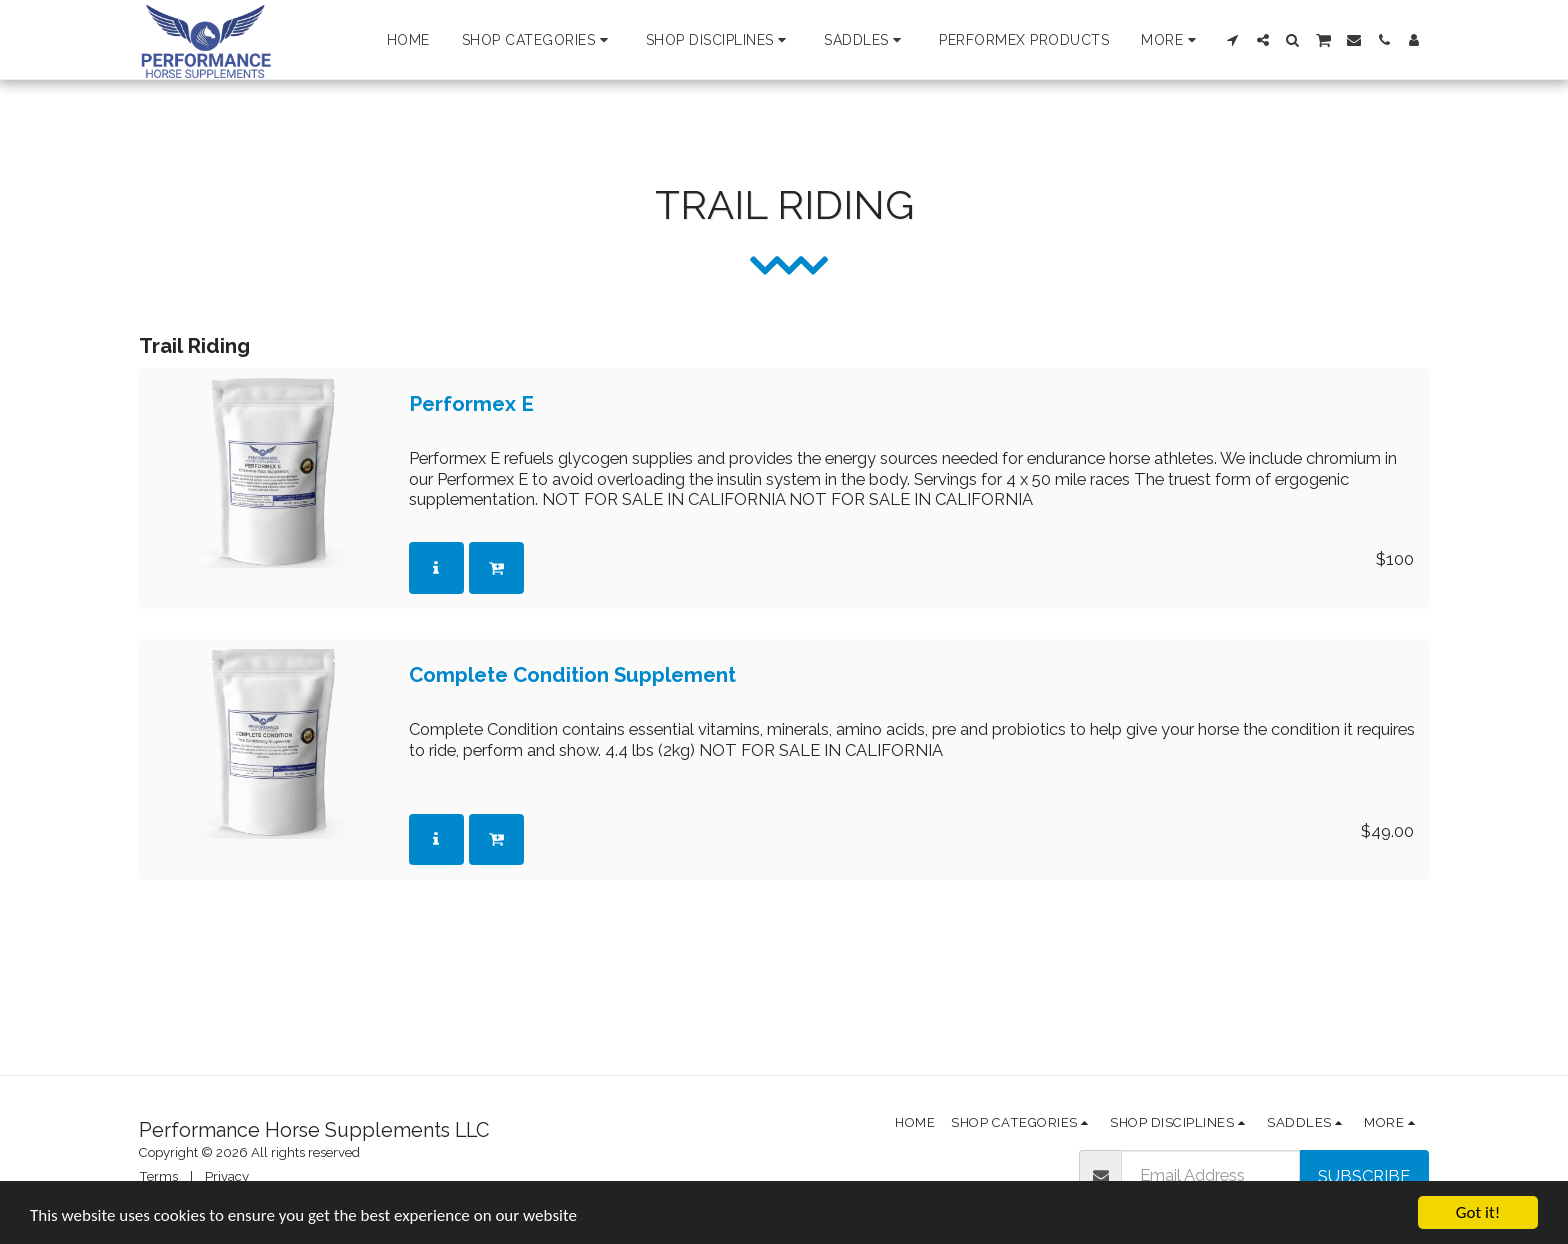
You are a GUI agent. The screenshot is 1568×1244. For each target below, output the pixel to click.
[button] (538, 40)
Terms (158, 1176)
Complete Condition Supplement (572, 675)
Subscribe (1364, 1176)
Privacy (227, 1176)
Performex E (471, 404)
